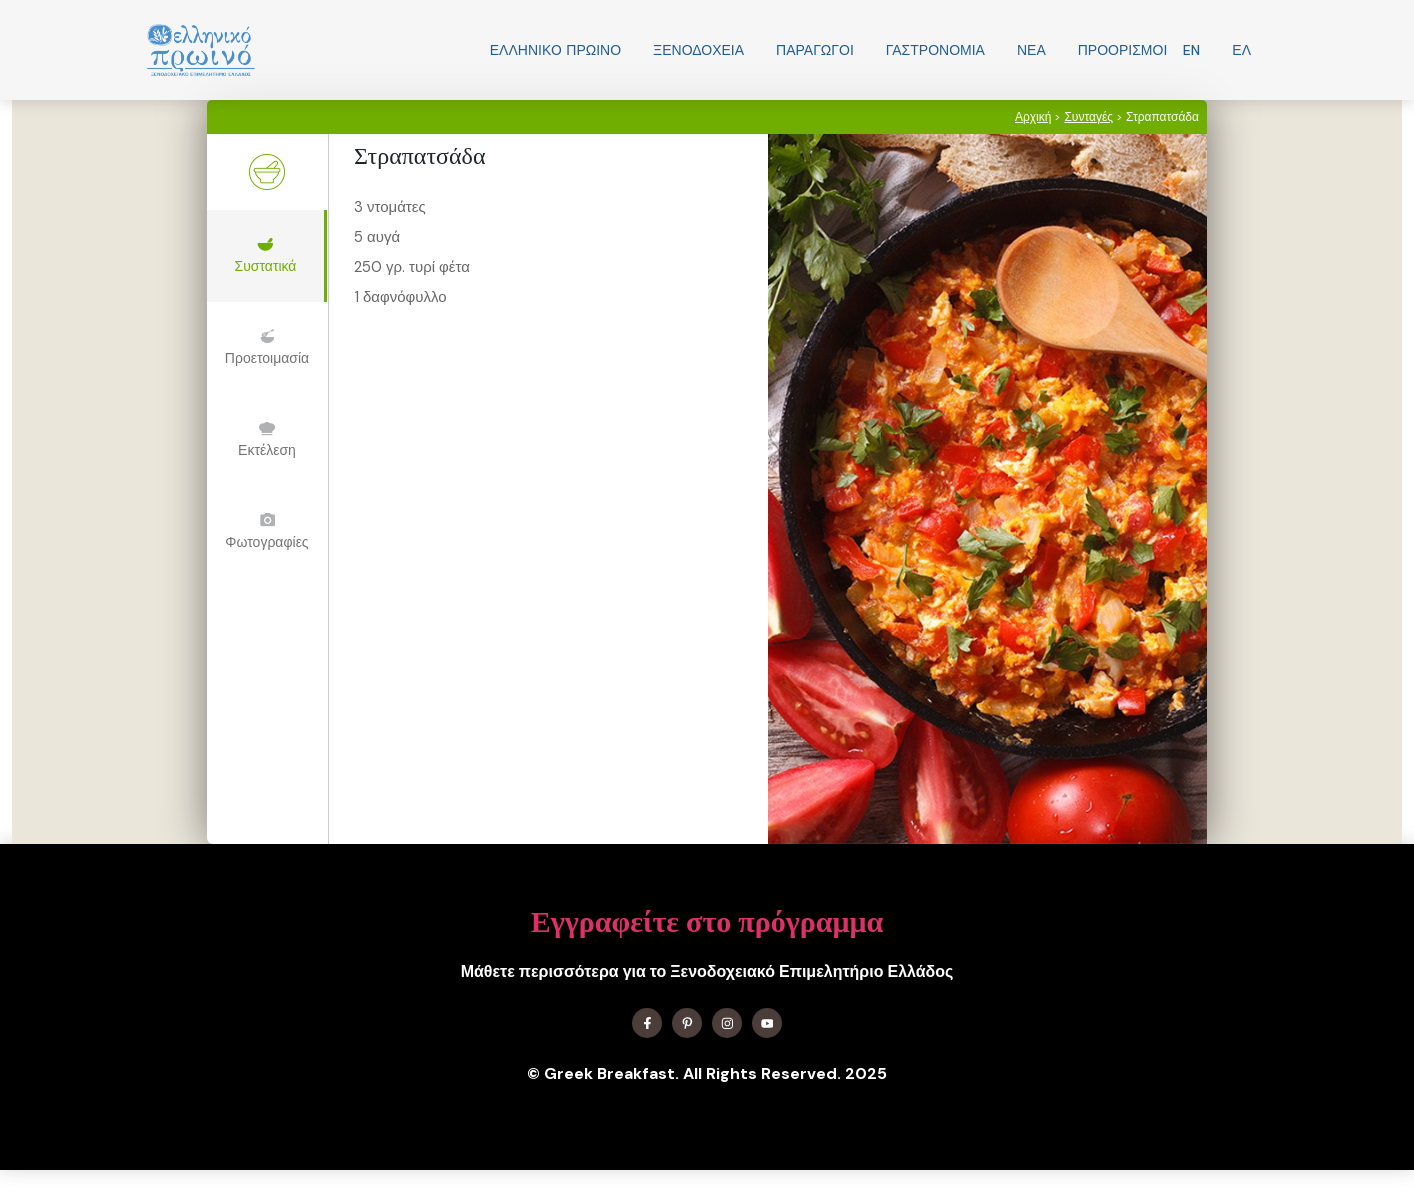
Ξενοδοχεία (698, 50)
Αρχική (1033, 117)
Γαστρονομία (935, 50)
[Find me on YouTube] (767, 1023)
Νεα (1031, 50)
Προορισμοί (1123, 50)
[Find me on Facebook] (647, 1023)
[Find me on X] (687, 1023)
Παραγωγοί (815, 50)
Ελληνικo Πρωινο (555, 50)
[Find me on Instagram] (727, 1023)
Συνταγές (1088, 117)
